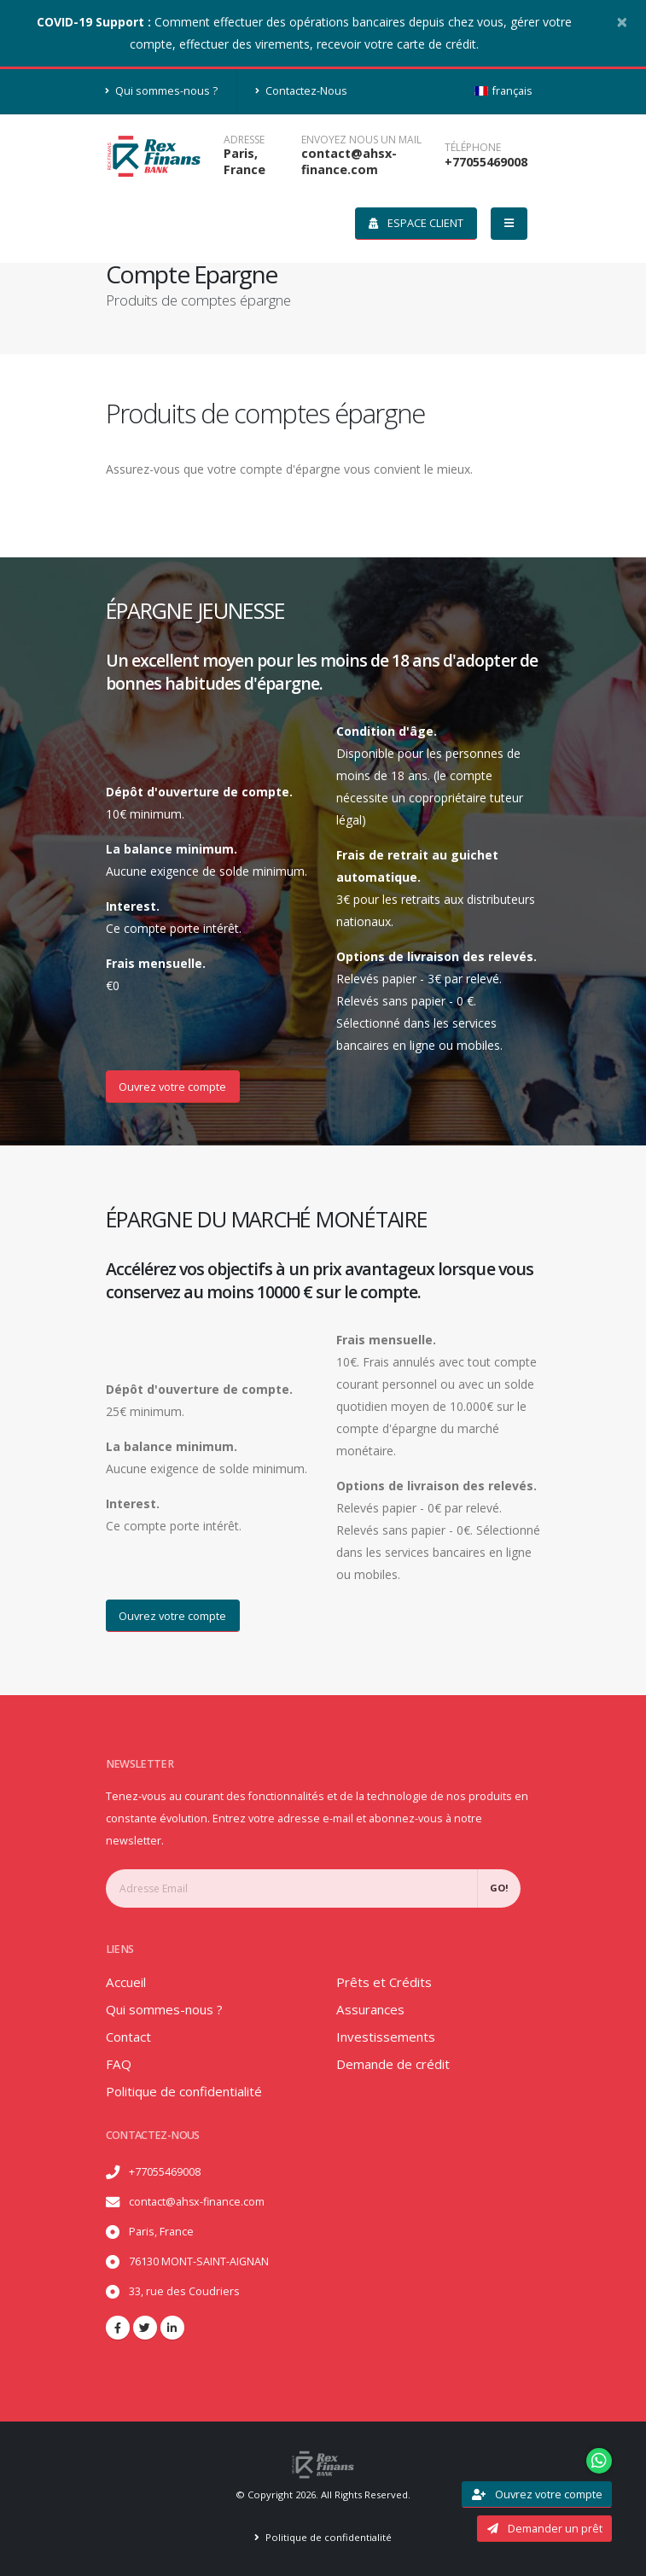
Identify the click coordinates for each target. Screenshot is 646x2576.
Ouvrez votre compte (172, 1086)
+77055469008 (486, 162)
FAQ (118, 2063)
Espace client (416, 222)
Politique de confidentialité (188, 2091)
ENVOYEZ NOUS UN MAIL (361, 140)
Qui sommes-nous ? (162, 91)
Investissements (388, 2036)
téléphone (473, 148)
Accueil (127, 1981)
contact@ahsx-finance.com (349, 161)
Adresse (244, 140)
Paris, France (244, 161)
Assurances (372, 2009)
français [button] (503, 91)
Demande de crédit (395, 2063)
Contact (129, 2036)
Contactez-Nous (301, 91)
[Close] (622, 21)
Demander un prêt (544, 2528)
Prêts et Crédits (385, 1981)
